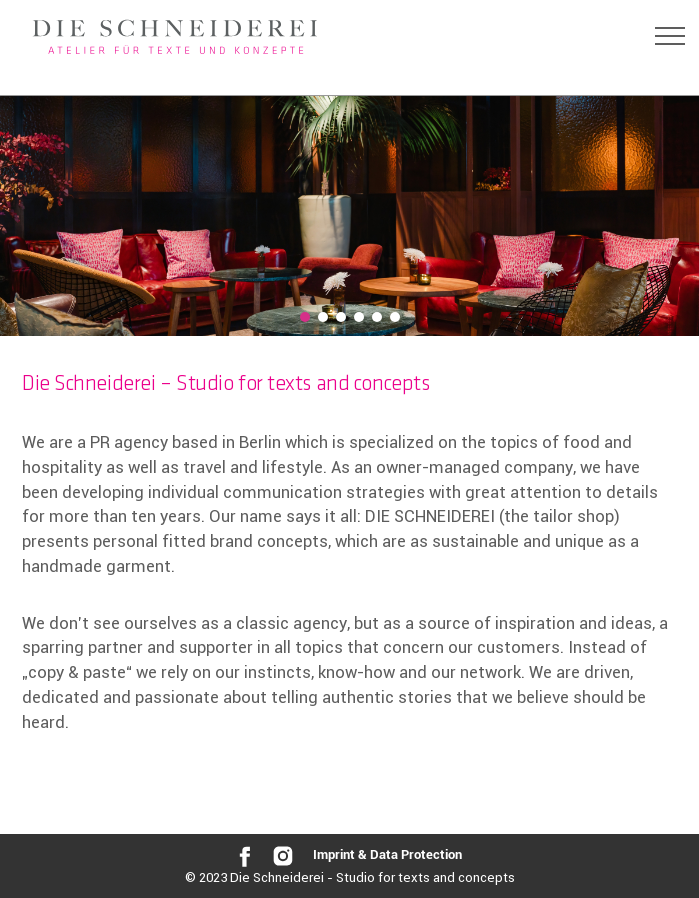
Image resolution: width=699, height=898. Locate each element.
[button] (305, 317)
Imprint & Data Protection (387, 855)
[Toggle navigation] (670, 36)
